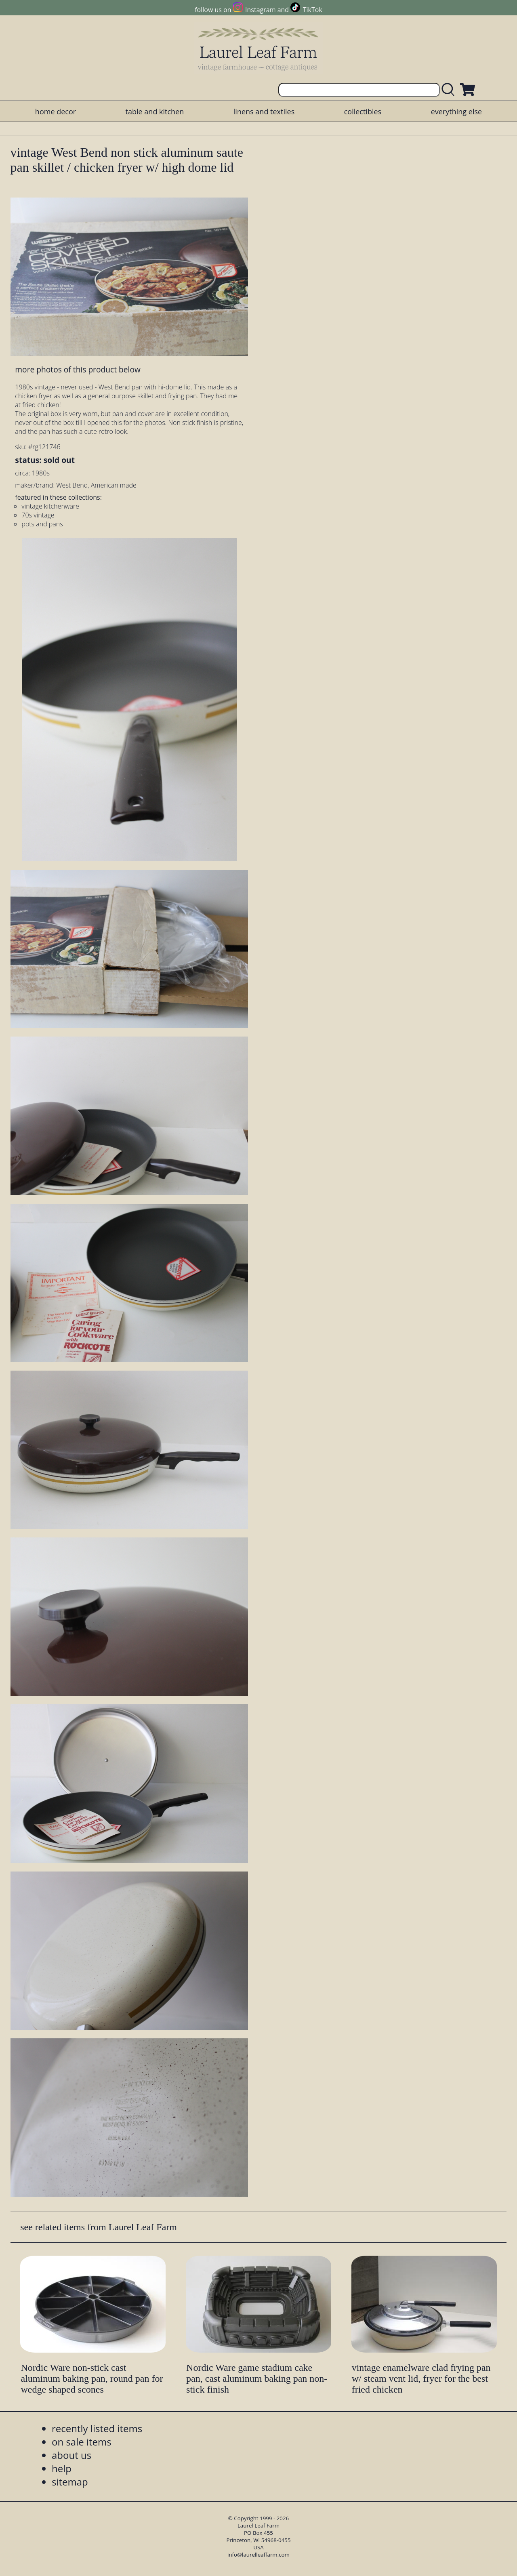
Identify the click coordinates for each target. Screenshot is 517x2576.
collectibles (362, 111)
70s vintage (37, 515)
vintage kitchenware (50, 506)
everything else (456, 111)
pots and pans (42, 523)
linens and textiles (263, 111)
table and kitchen (155, 111)
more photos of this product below (77, 369)
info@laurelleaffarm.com (258, 2554)
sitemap (70, 2481)
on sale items (81, 2441)
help (61, 2468)
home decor (55, 111)
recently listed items (97, 2428)
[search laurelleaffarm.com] (450, 90)
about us (71, 2455)
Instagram (260, 9)
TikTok (312, 9)
